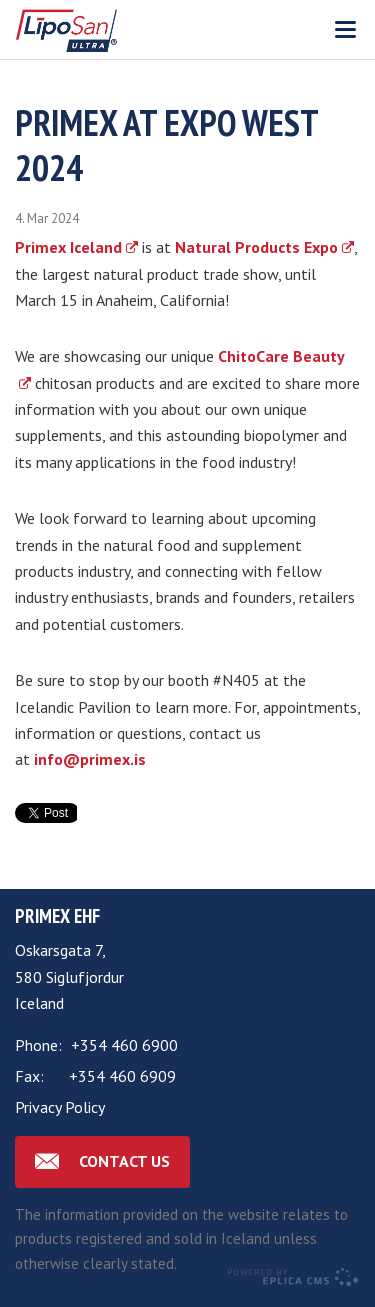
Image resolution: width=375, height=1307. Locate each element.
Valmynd (345, 30)
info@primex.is (90, 759)
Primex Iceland (68, 247)
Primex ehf (57, 915)
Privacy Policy (60, 1107)
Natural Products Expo (256, 247)
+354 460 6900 (124, 1045)
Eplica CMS (292, 1277)
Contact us (124, 1161)
